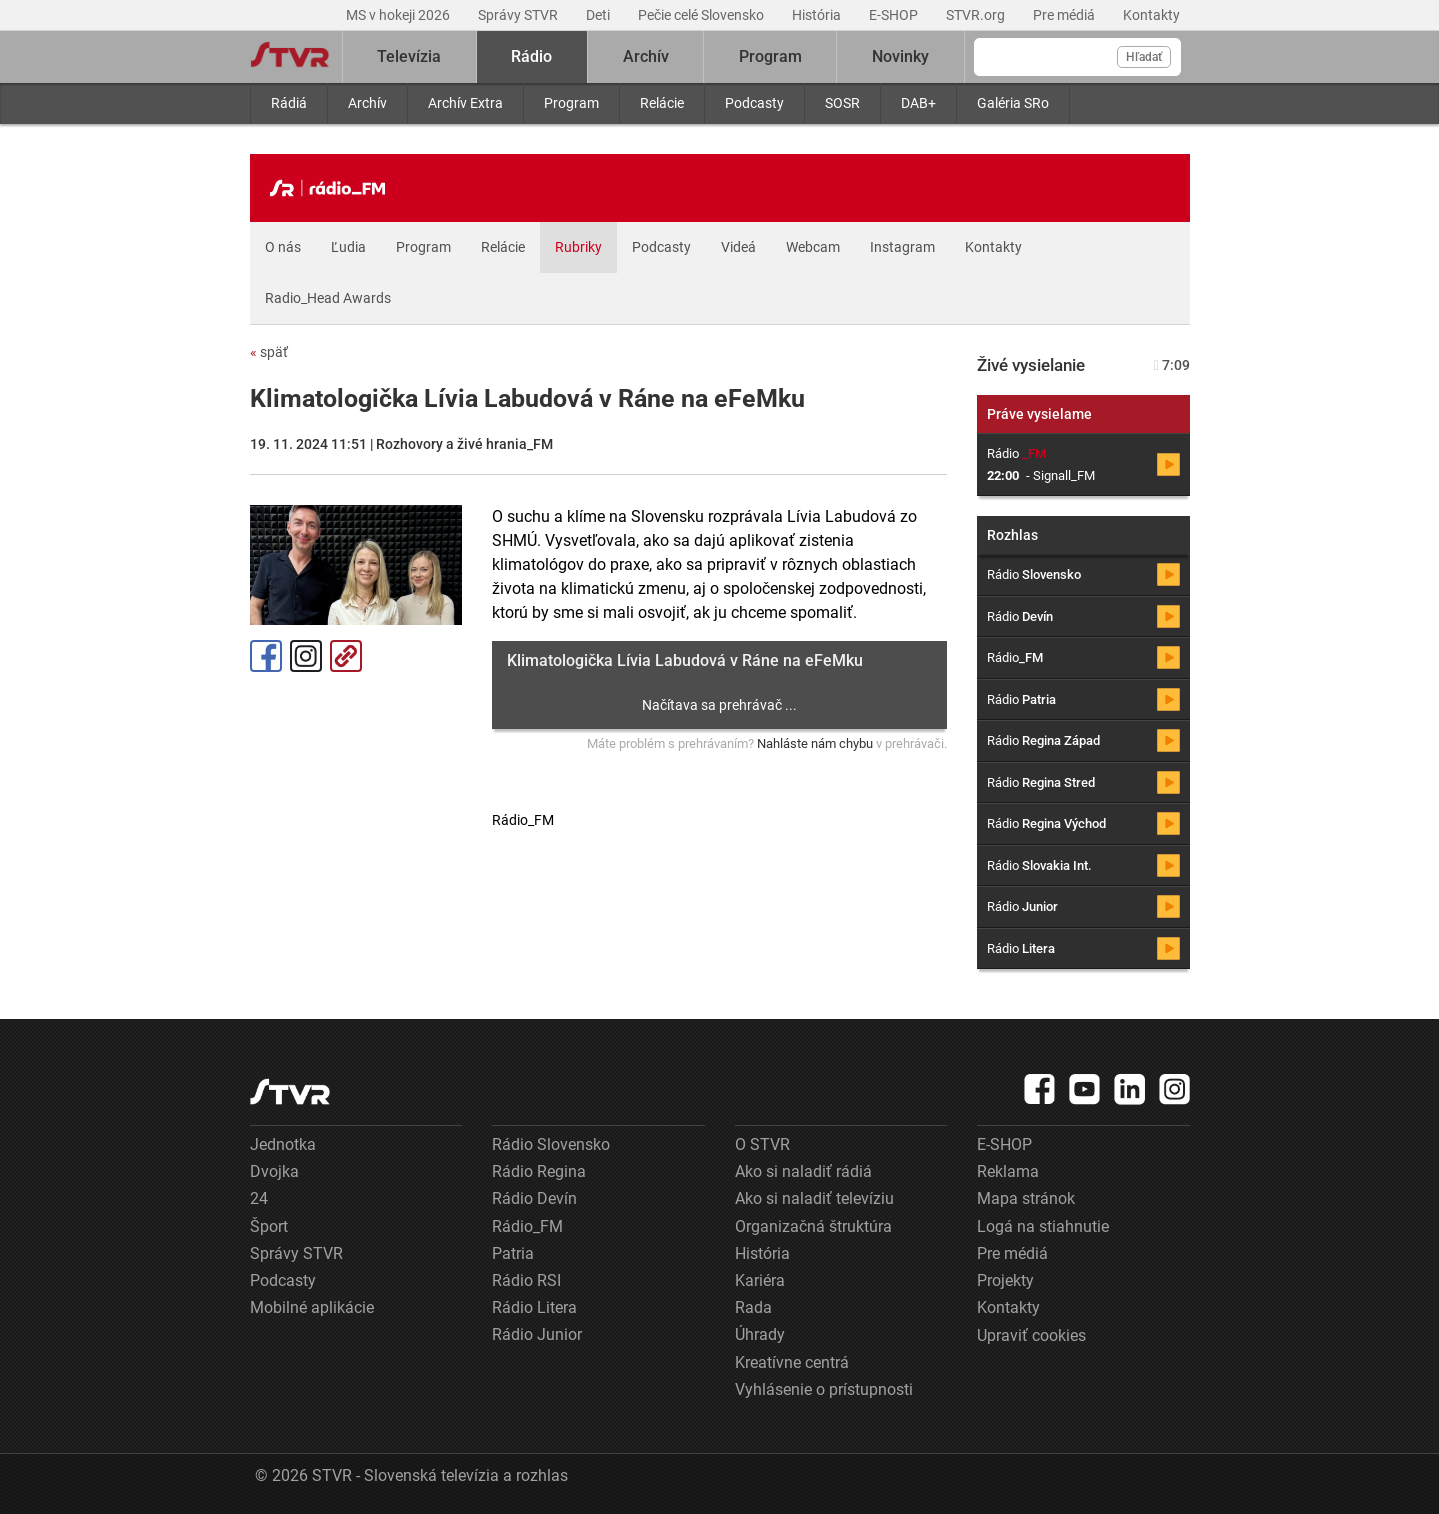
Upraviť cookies (1031, 1335)
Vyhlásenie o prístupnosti (824, 1389)
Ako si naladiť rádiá (803, 1171)
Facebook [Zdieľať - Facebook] (266, 656)
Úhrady (760, 1334)
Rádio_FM (527, 1226)
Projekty (1005, 1280)
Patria (513, 1253)
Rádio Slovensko (551, 1144)
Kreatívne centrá (792, 1362)
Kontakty (1151, 15)
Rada (753, 1307)
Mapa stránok (1026, 1198)
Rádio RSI (526, 1280)
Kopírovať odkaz (346, 656)
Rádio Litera (534, 1307)
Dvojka (274, 1171)
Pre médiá (1065, 15)
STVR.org (977, 15)
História (818, 15)
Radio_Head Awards (328, 298)
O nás (283, 247)
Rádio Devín (534, 1198)
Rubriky (578, 247)
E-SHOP (895, 15)
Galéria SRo (1013, 103)
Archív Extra (465, 103)
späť (269, 352)
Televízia (409, 56)
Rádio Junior (537, 1334)
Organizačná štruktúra (813, 1226)
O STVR (762, 1144)
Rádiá (289, 103)
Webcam (813, 247)
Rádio (531, 56)
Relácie (662, 103)
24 (259, 1198)
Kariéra (760, 1280)
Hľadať (1144, 57)
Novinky (900, 56)
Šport (269, 1226)
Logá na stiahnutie (1043, 1226)
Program (571, 103)
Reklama (1008, 1171)
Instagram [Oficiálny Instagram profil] (306, 656)
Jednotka (283, 1144)
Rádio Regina (539, 1171)
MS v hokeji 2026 (399, 15)
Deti (599, 15)
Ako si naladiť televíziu (814, 1198)
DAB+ (918, 103)
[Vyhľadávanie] (1077, 57)
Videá (738, 247)
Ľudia (348, 247)
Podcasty (754, 103)
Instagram (902, 247)
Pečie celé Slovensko (702, 15)
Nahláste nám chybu (815, 743)
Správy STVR (519, 15)
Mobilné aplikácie (312, 1307)
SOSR (842, 103)
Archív (367, 103)
